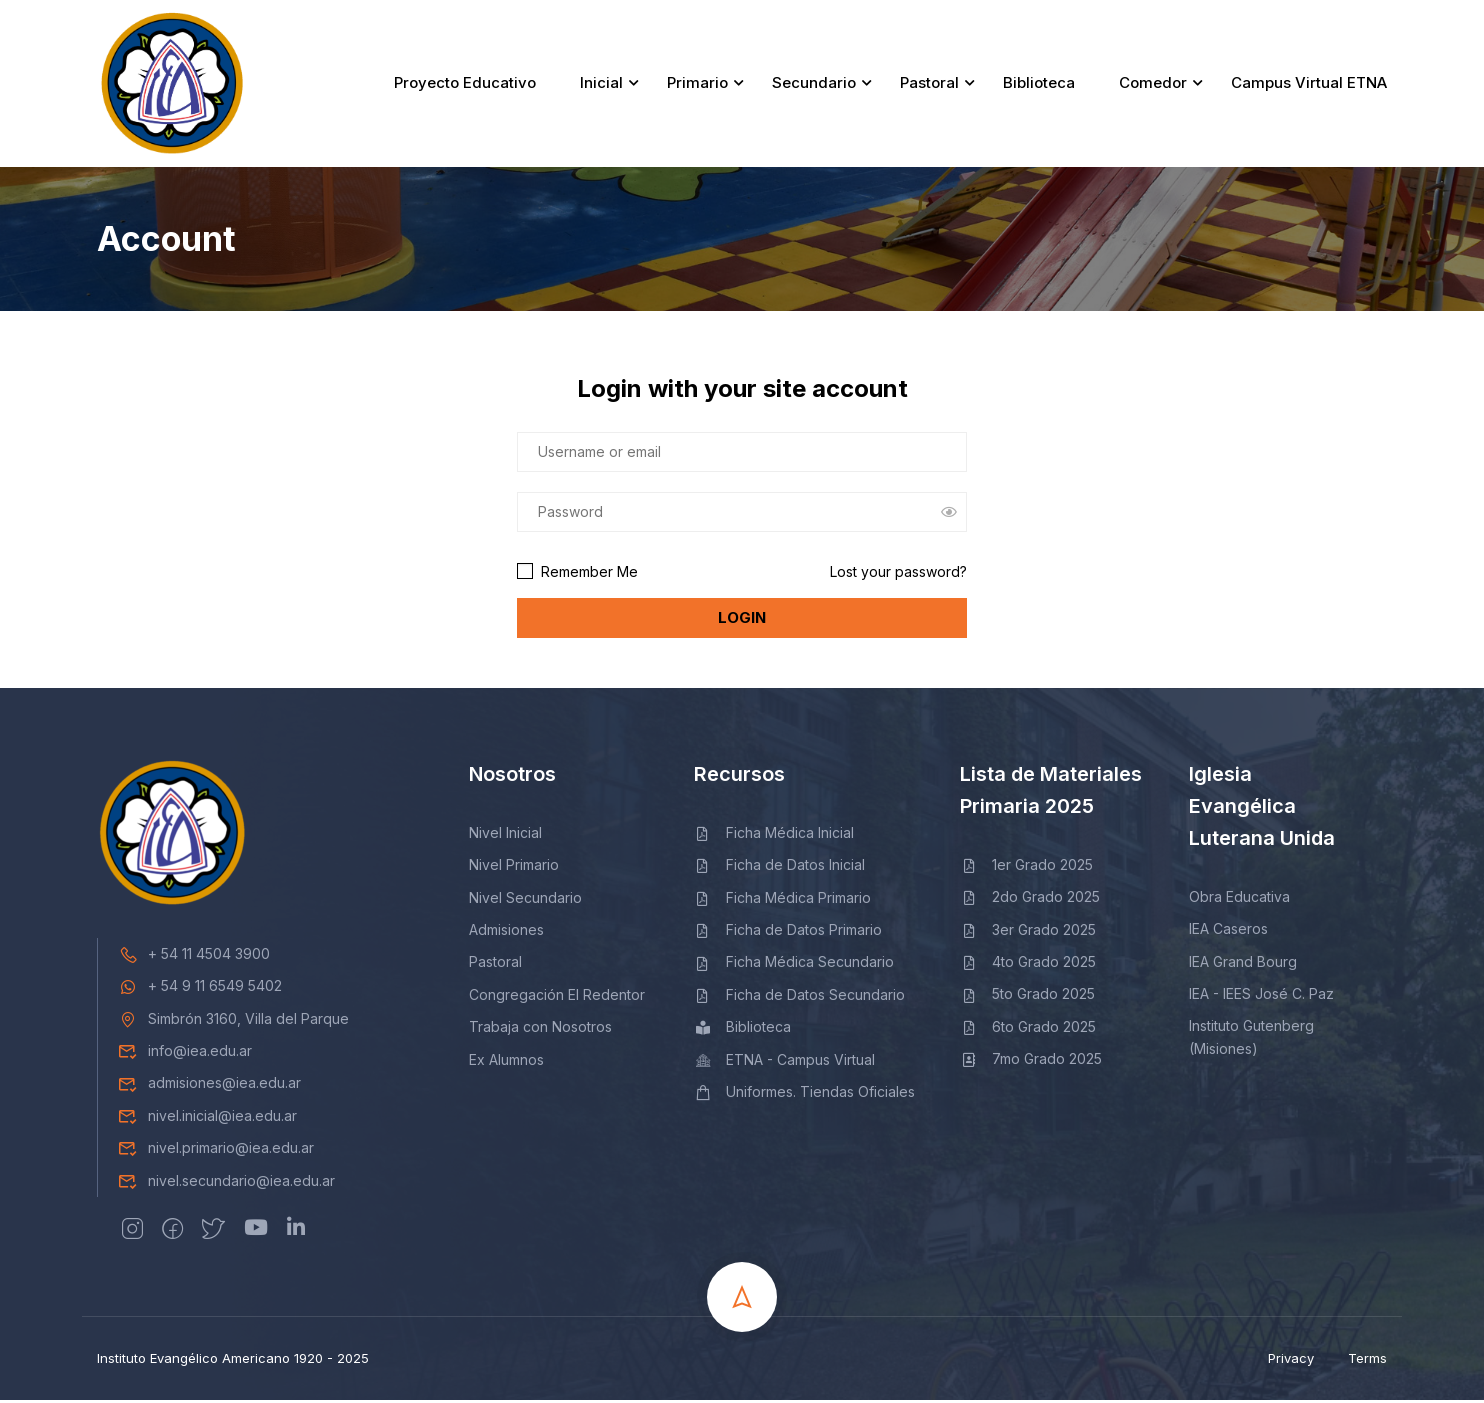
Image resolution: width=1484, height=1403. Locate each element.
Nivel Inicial (505, 834)
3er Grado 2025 (1028, 931)
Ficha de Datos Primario (788, 932)
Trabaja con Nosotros (540, 1029)
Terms (1367, 1361)
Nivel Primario (514, 867)
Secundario (814, 84)
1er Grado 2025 (1026, 866)
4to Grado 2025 (1028, 964)
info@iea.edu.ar (185, 1053)
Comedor (1153, 84)
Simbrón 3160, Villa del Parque (233, 1020)
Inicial (601, 84)
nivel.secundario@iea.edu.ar (226, 1182)
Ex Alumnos (506, 1061)
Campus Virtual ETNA (1309, 84)
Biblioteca (1039, 84)
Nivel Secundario (525, 899)
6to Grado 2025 (1028, 1028)
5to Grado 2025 (1027, 996)
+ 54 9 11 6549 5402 (200, 988)
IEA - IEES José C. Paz (1261, 996)
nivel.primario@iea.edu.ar (216, 1150)
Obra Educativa (1239, 898)
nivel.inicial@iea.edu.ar (207, 1117)
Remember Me (577, 573)
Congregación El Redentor (557, 996)
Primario (697, 84)
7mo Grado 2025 (1031, 1061)
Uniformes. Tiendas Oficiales (804, 1094)
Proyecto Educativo (465, 84)
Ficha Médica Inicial (774, 834)
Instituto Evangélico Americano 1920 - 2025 (233, 1361)
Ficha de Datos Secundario (799, 996)
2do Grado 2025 (1030, 899)
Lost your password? (898, 573)
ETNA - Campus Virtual (784, 1061)
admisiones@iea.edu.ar (209, 1085)
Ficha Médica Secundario (794, 964)
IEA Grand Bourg (1243, 963)
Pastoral (929, 84)
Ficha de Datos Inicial (779, 867)
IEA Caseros (1228, 931)
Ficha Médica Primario (782, 899)
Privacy (1291, 1361)
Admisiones (506, 932)
